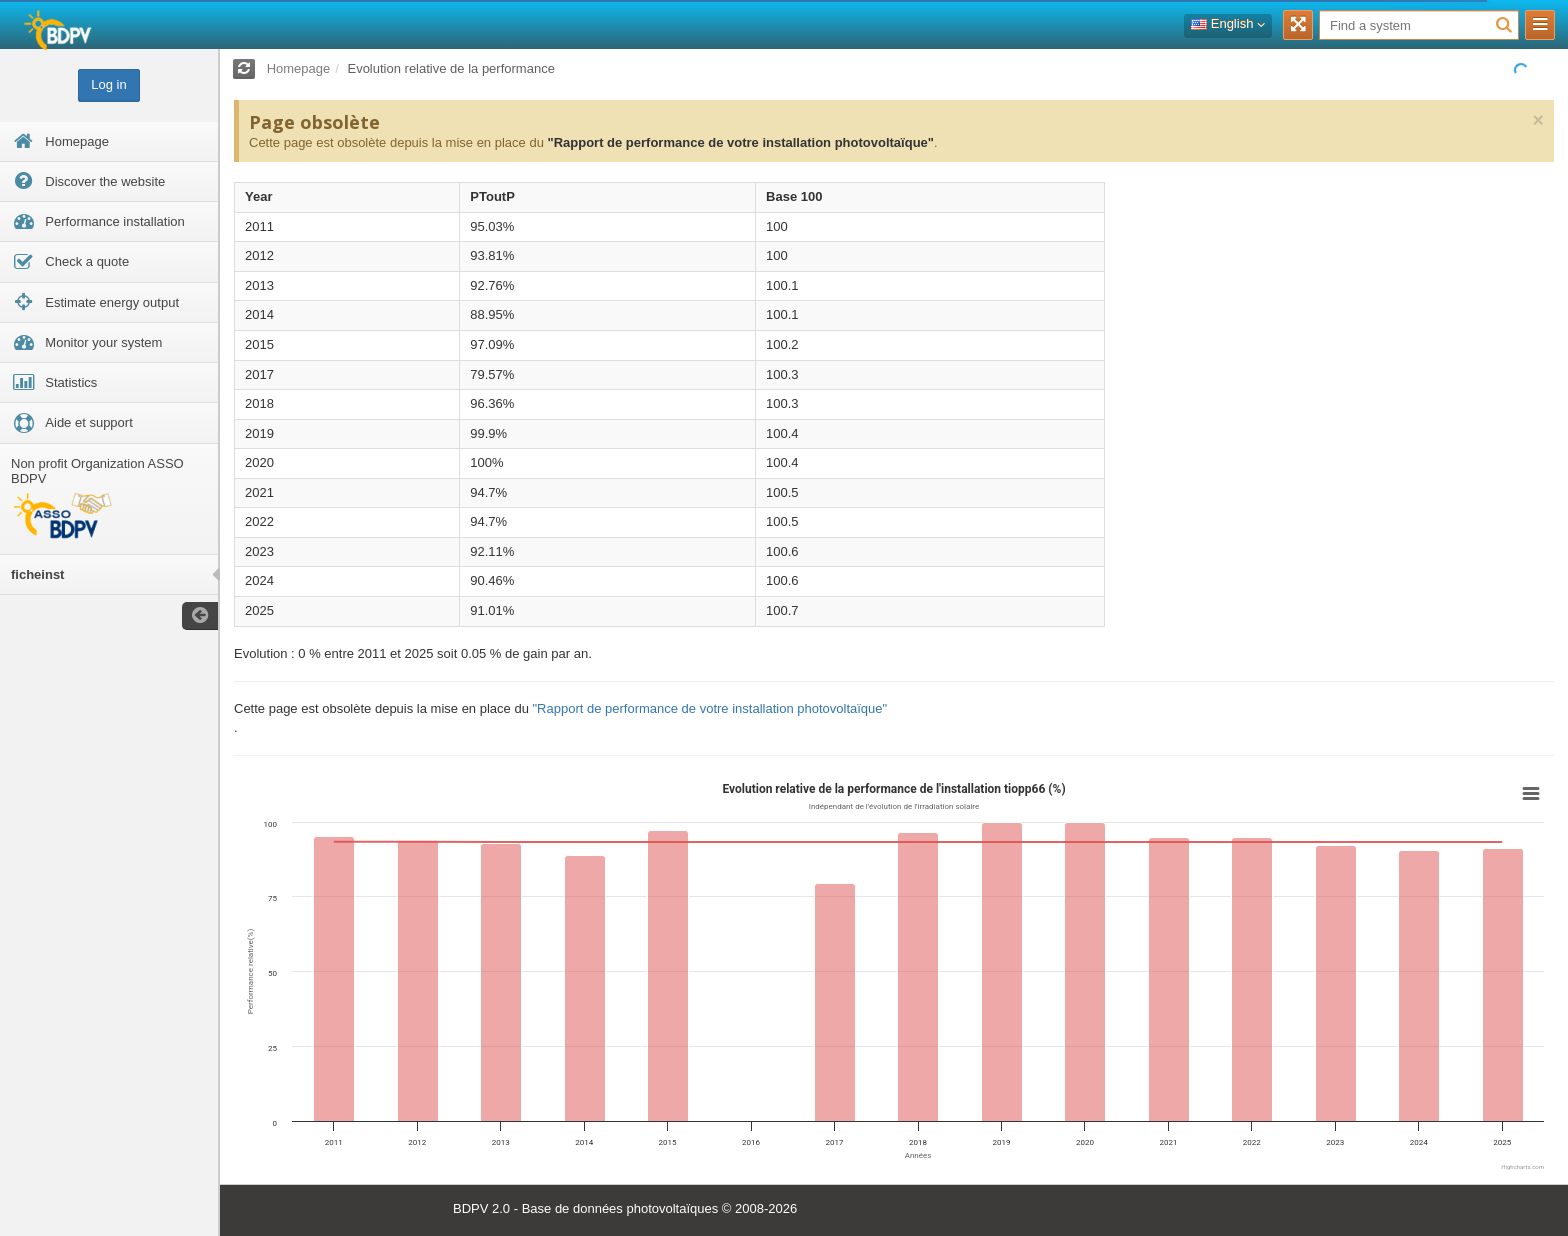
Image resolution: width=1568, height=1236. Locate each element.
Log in (108, 84)
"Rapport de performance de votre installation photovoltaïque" (740, 142)
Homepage (299, 68)
